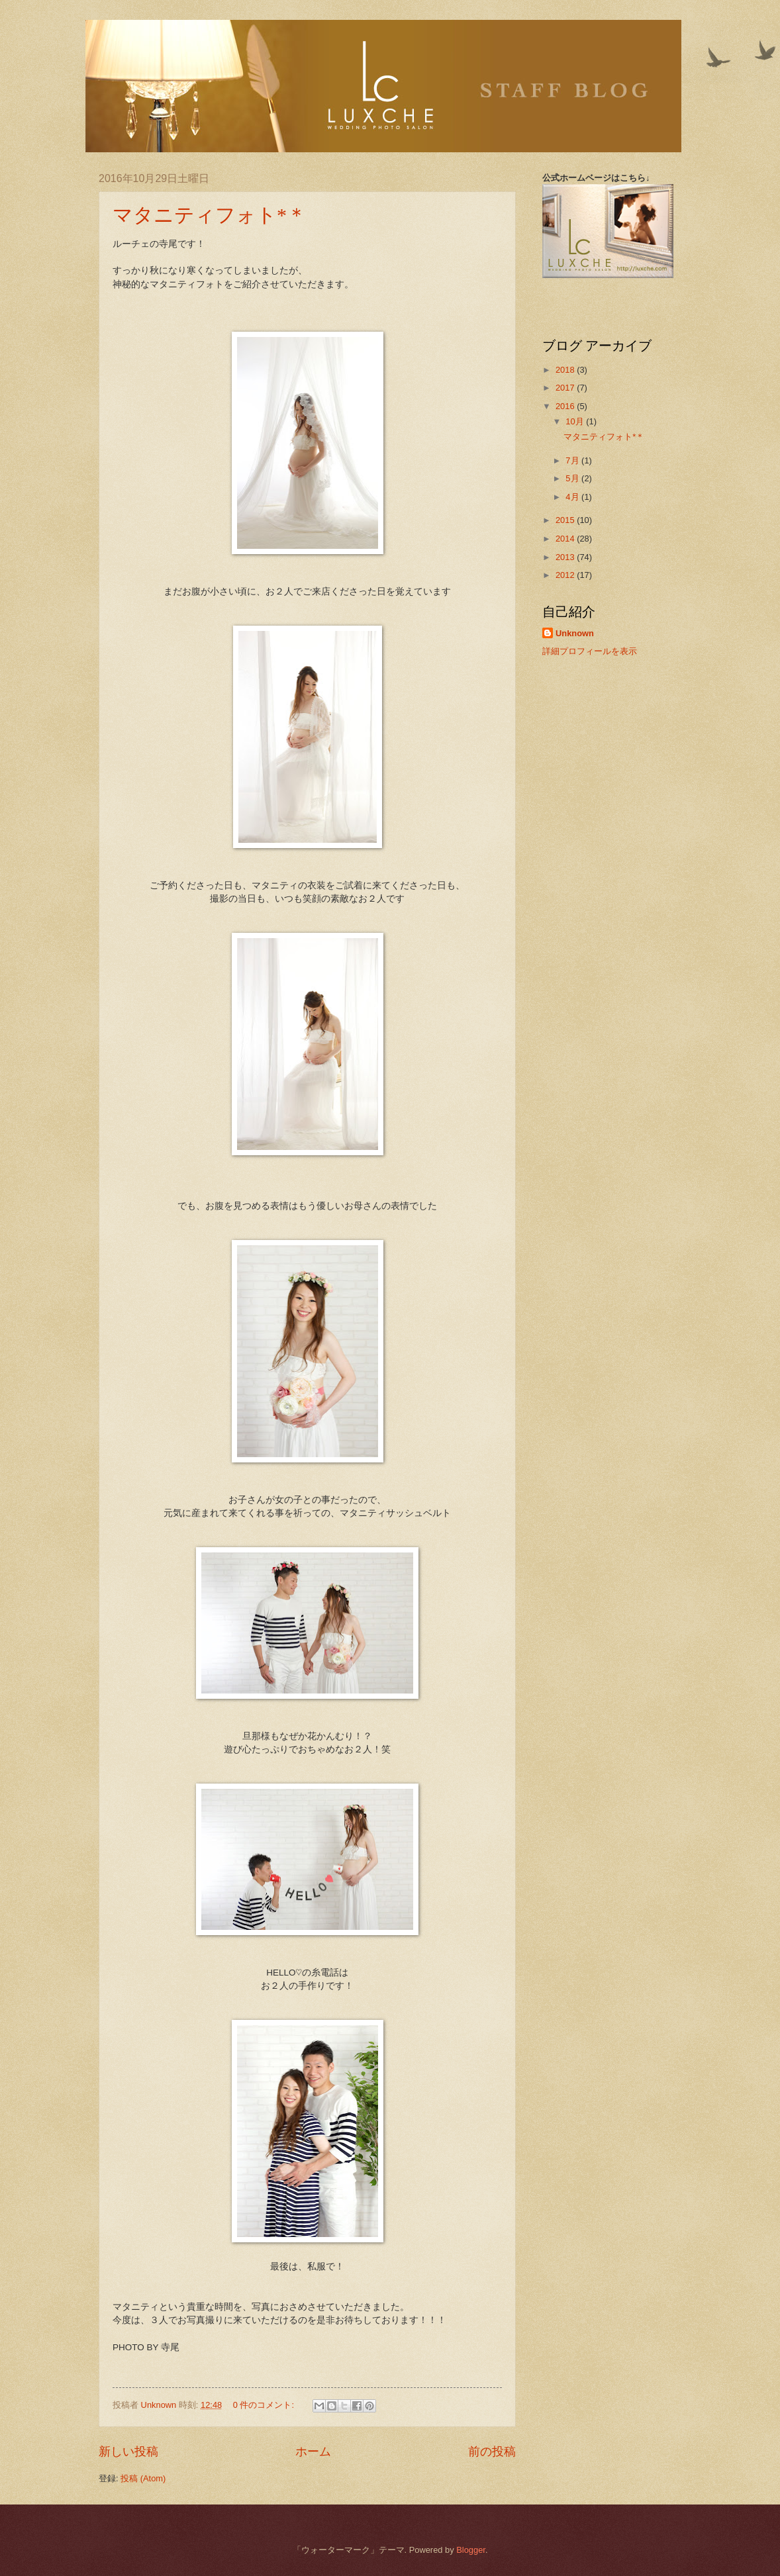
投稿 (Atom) (143, 2478)
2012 (566, 575)
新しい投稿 (128, 2451)
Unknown (575, 633)
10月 (575, 421)
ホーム (313, 2451)
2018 (566, 370)
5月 (573, 478)
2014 (566, 539)
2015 (566, 520)
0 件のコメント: (265, 2405)
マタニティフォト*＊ (210, 215)
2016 (566, 406)
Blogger (470, 2550)
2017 (566, 388)
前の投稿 (492, 2451)
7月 (573, 460)
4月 (573, 497)
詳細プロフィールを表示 (589, 651)
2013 (566, 557)
